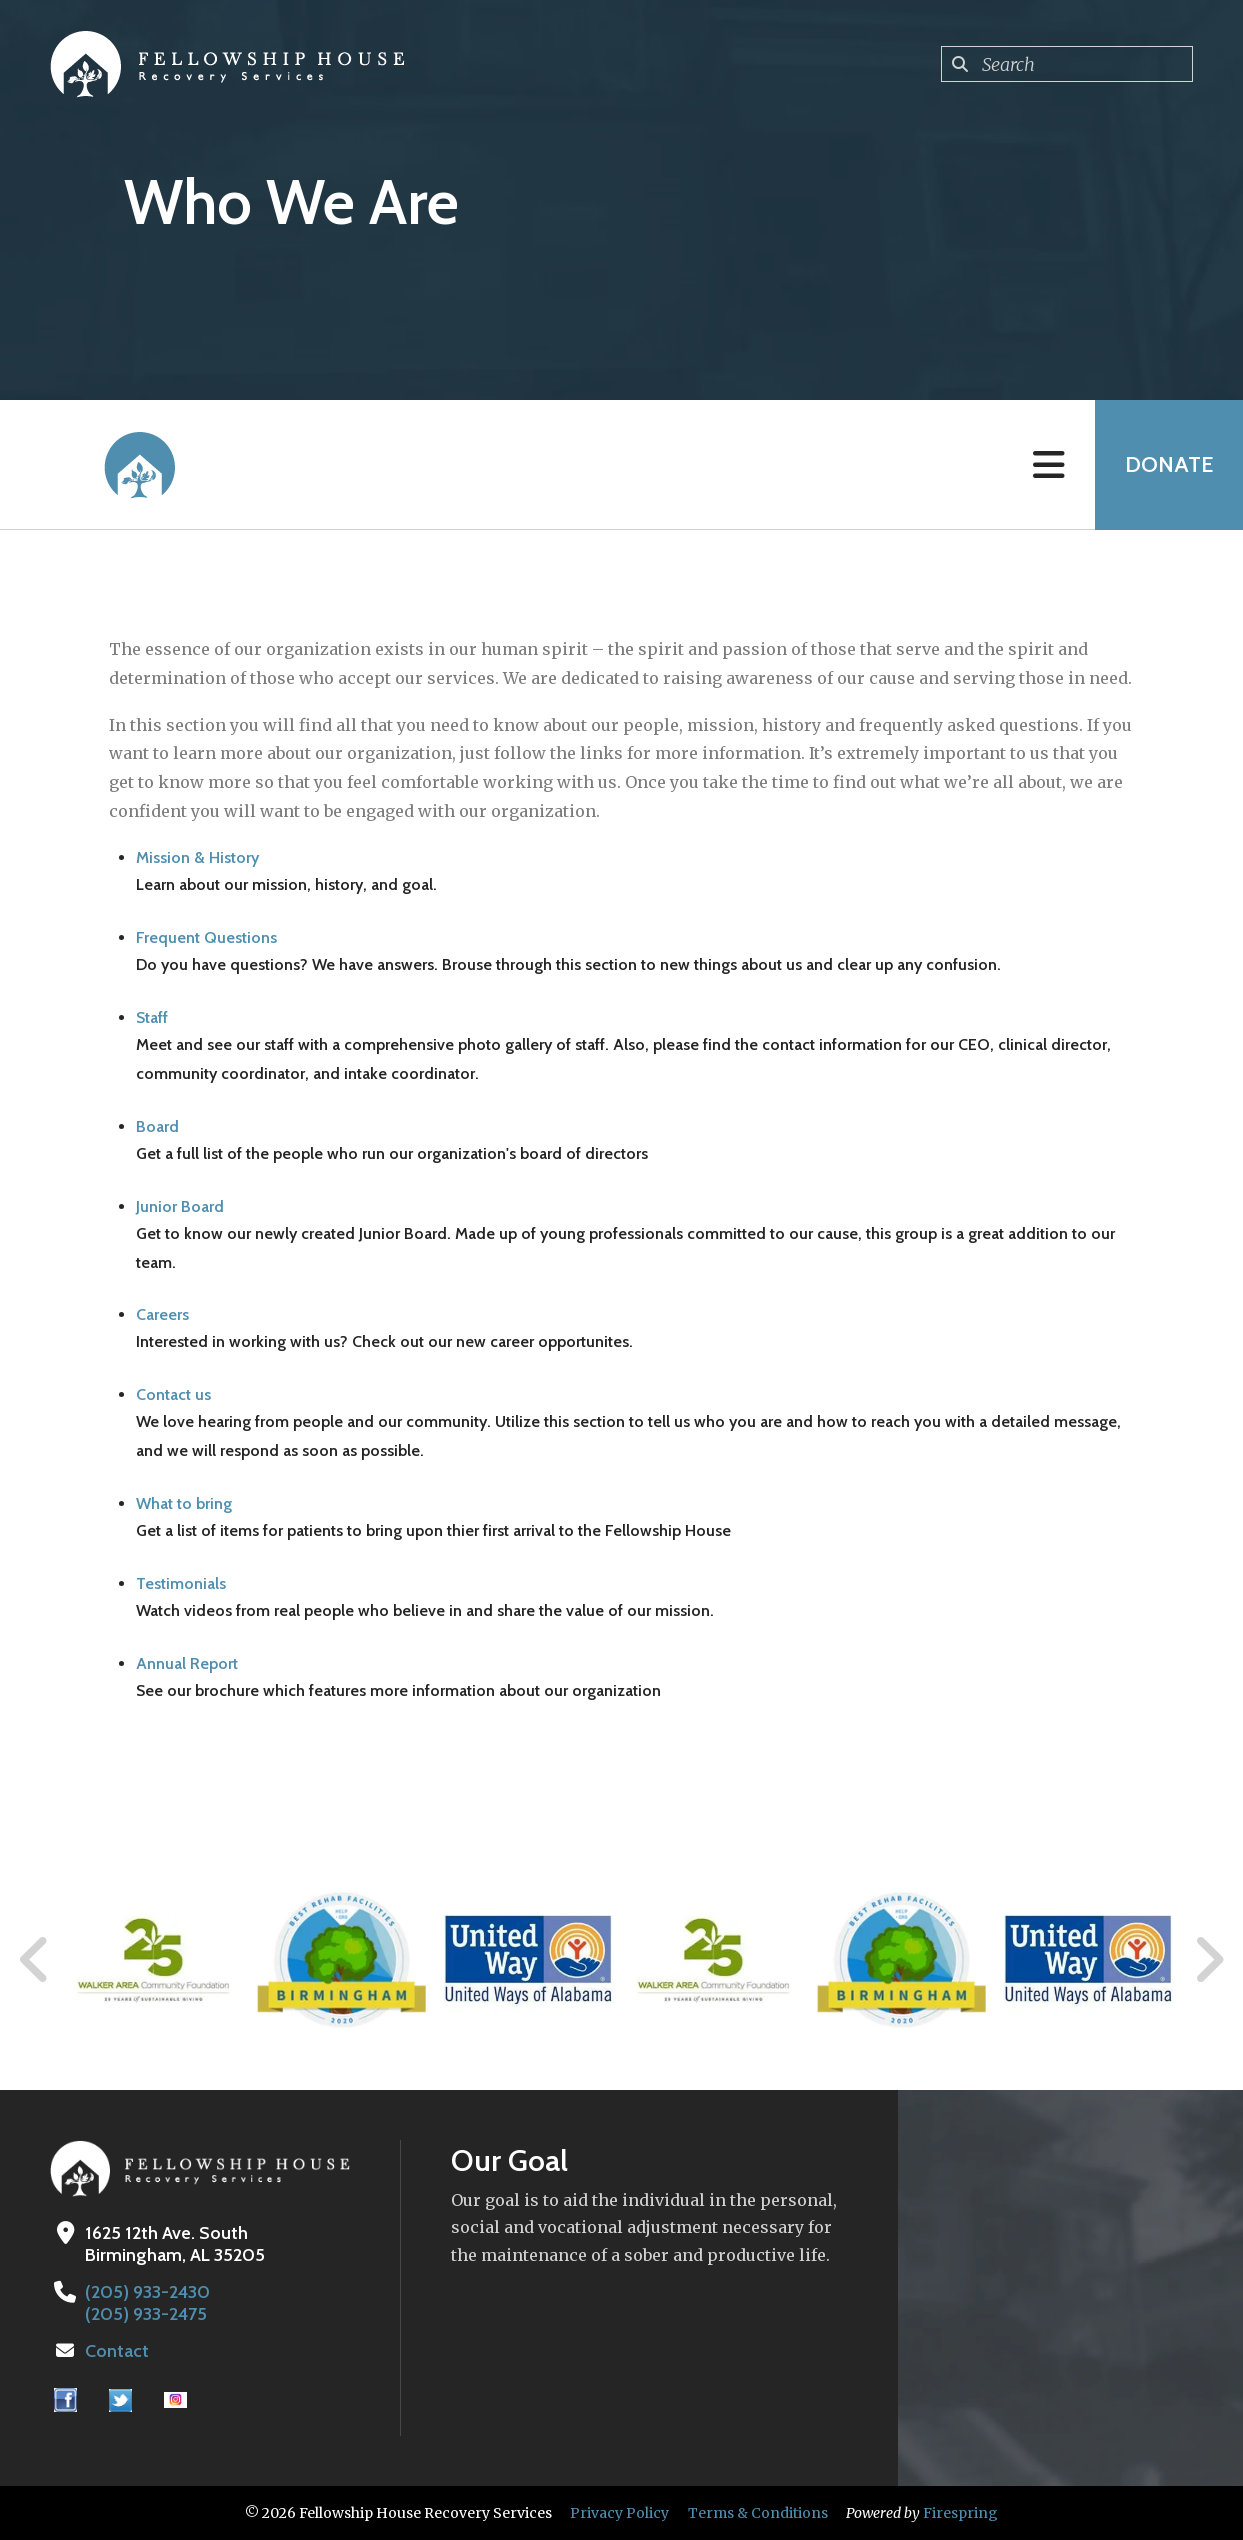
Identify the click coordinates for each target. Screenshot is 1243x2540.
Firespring (960, 2513)
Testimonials (181, 1583)
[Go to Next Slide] (1208, 1960)
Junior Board (180, 1206)
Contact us (173, 1394)
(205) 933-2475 (146, 2314)
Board (157, 1126)
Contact (117, 2351)
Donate (1169, 464)
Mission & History (197, 857)
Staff (152, 1017)
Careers (162, 1314)
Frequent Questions (206, 937)
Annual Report (187, 1663)
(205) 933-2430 (147, 2292)
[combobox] (1067, 64)
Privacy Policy (619, 2513)
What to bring (184, 1503)
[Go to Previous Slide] (35, 1960)
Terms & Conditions (758, 2513)
